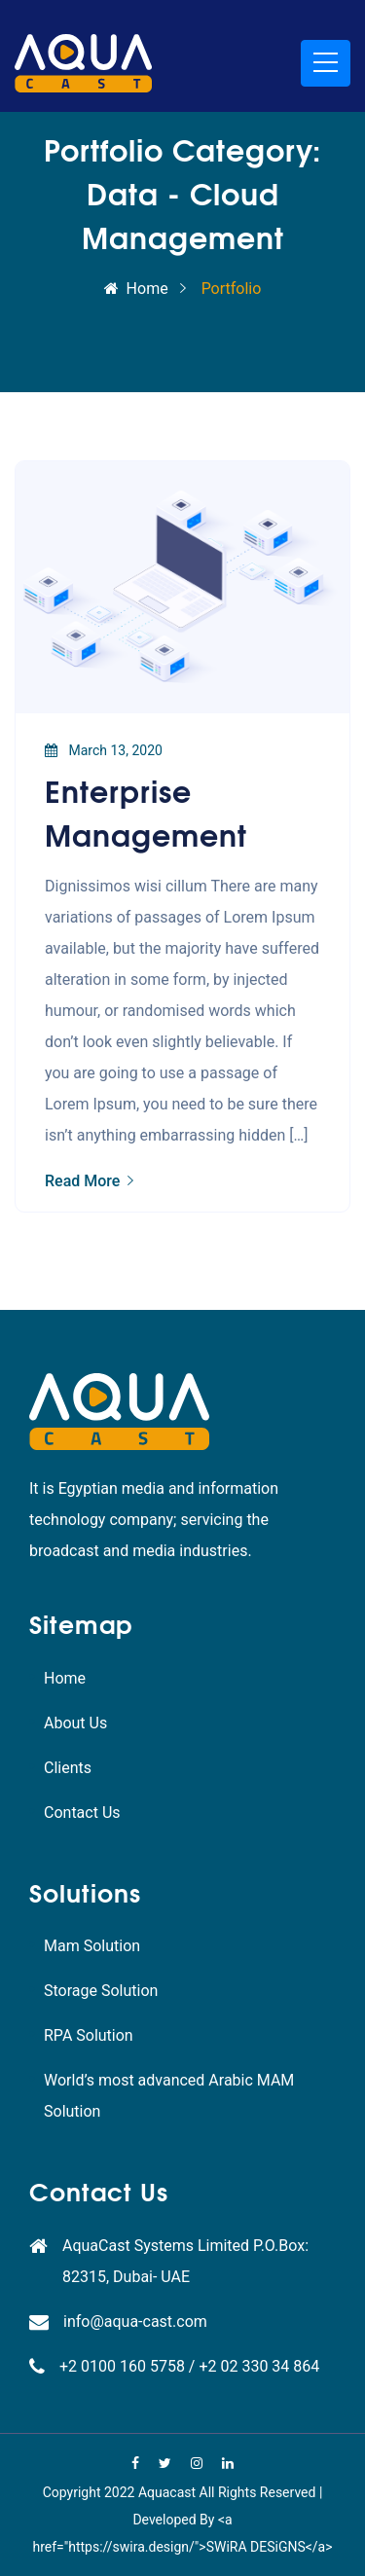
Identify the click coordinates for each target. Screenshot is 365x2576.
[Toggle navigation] (325, 63)
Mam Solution (92, 1946)
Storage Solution (101, 1990)
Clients (67, 1768)
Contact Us (82, 1812)
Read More (89, 1181)
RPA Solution (88, 2035)
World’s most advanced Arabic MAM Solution (169, 2096)
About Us (75, 1723)
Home (136, 288)
